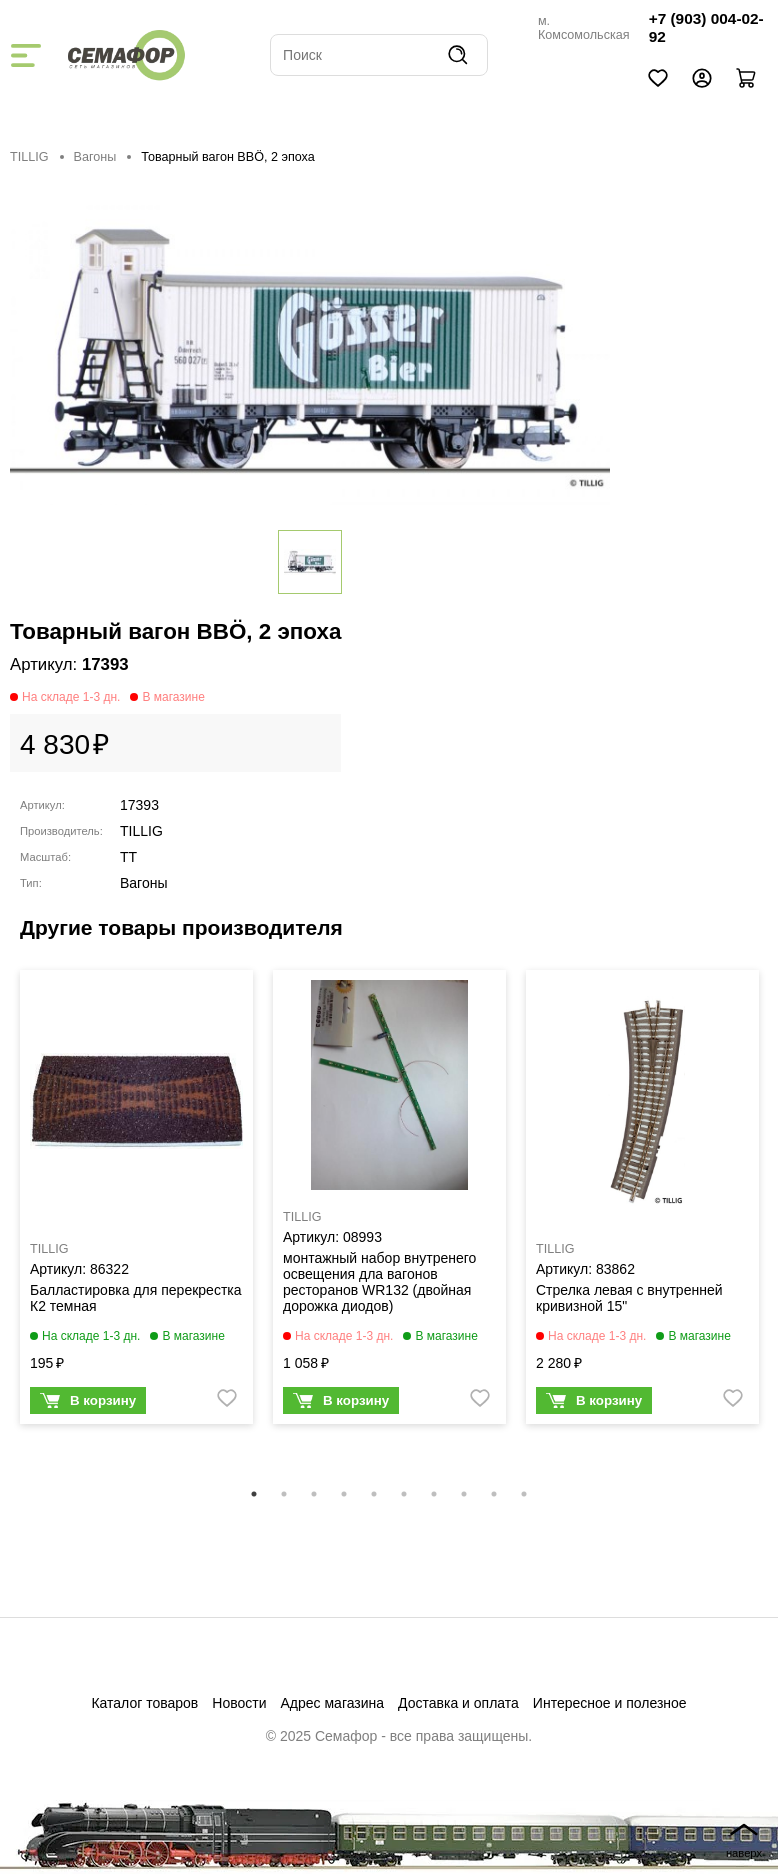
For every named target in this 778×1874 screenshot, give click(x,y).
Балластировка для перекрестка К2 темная (136, 1298)
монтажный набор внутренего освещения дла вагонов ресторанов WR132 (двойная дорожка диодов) (379, 1282)
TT (128, 857)
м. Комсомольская (584, 28)
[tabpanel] (136, 1202)
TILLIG (29, 157)
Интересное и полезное (610, 1703)
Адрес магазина (333, 1703)
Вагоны (95, 157)
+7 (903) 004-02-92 (706, 27)
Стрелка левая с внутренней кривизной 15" (629, 1298)
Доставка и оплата (458, 1703)
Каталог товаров (144, 1703)
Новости (239, 1703)
